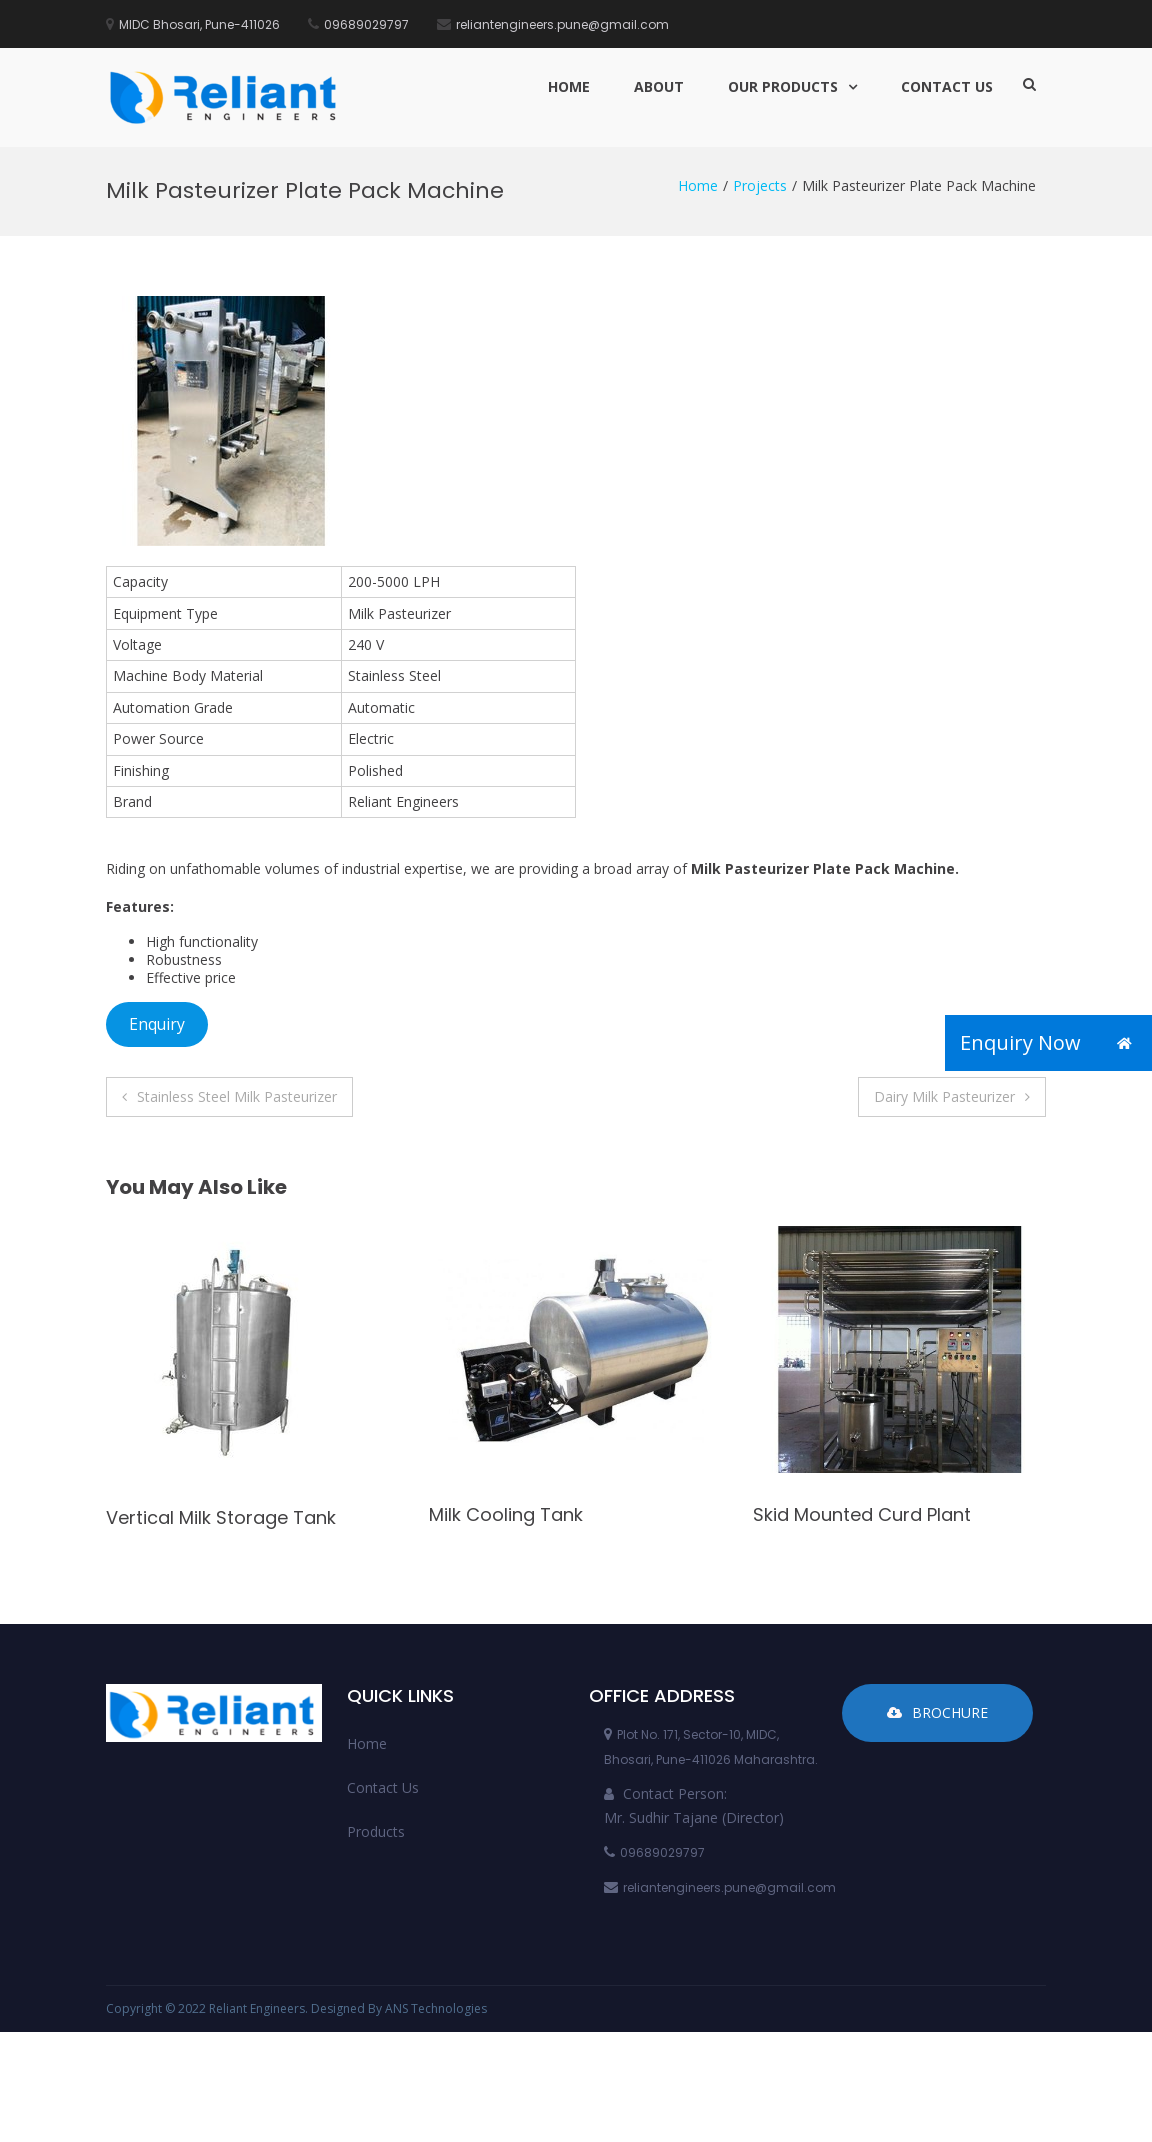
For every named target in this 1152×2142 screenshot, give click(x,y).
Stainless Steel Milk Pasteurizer (237, 1096)
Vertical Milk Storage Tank (221, 1517)
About (659, 86)
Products (376, 1831)
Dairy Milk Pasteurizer (944, 1096)
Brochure (937, 1712)
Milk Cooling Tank (506, 1514)
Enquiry (157, 1024)
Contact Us (947, 86)
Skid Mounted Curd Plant (862, 1514)
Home (569, 86)
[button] (1124, 1043)
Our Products (783, 86)
